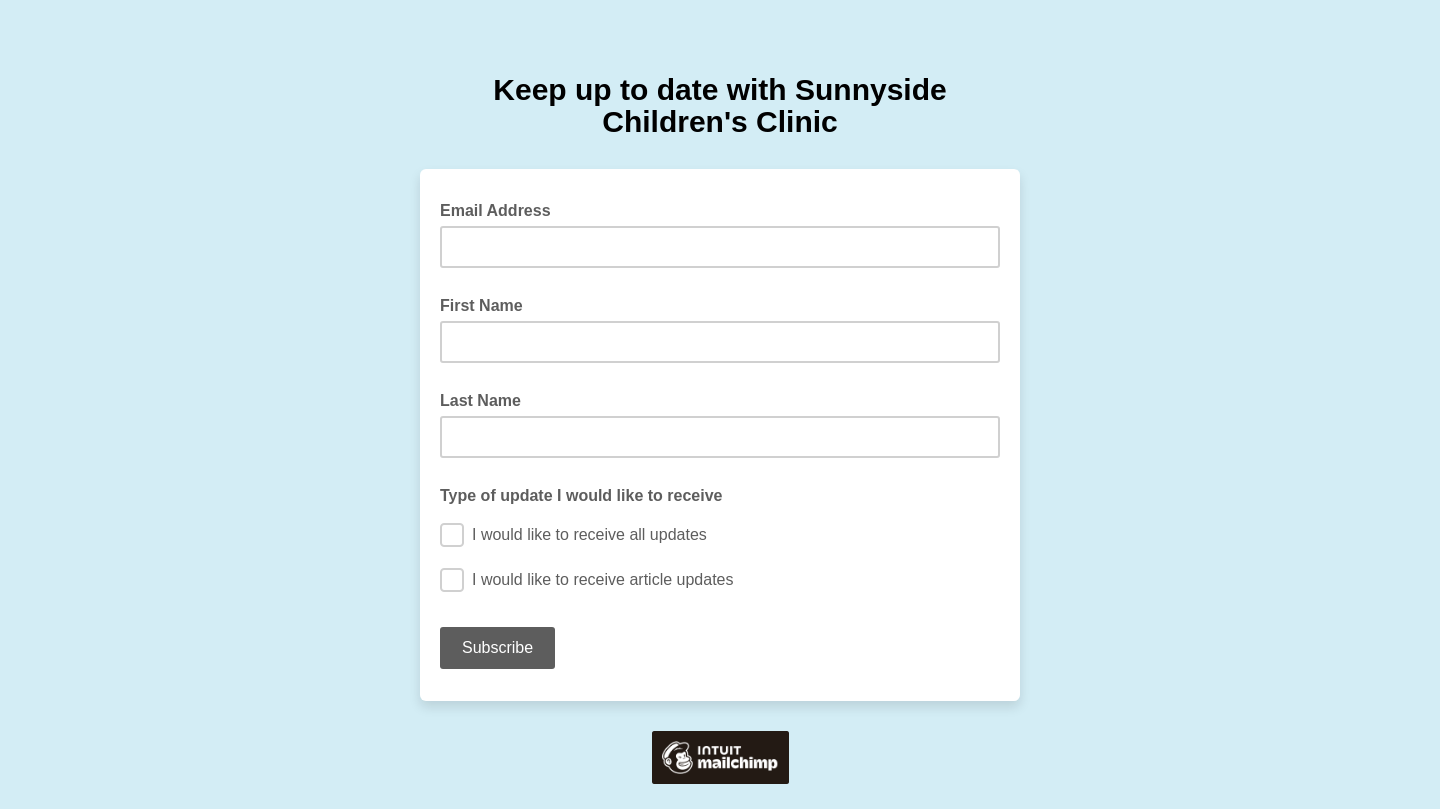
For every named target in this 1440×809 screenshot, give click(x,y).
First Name (481, 305)
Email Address (501, 209)
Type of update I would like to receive (581, 495)
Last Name (480, 400)
